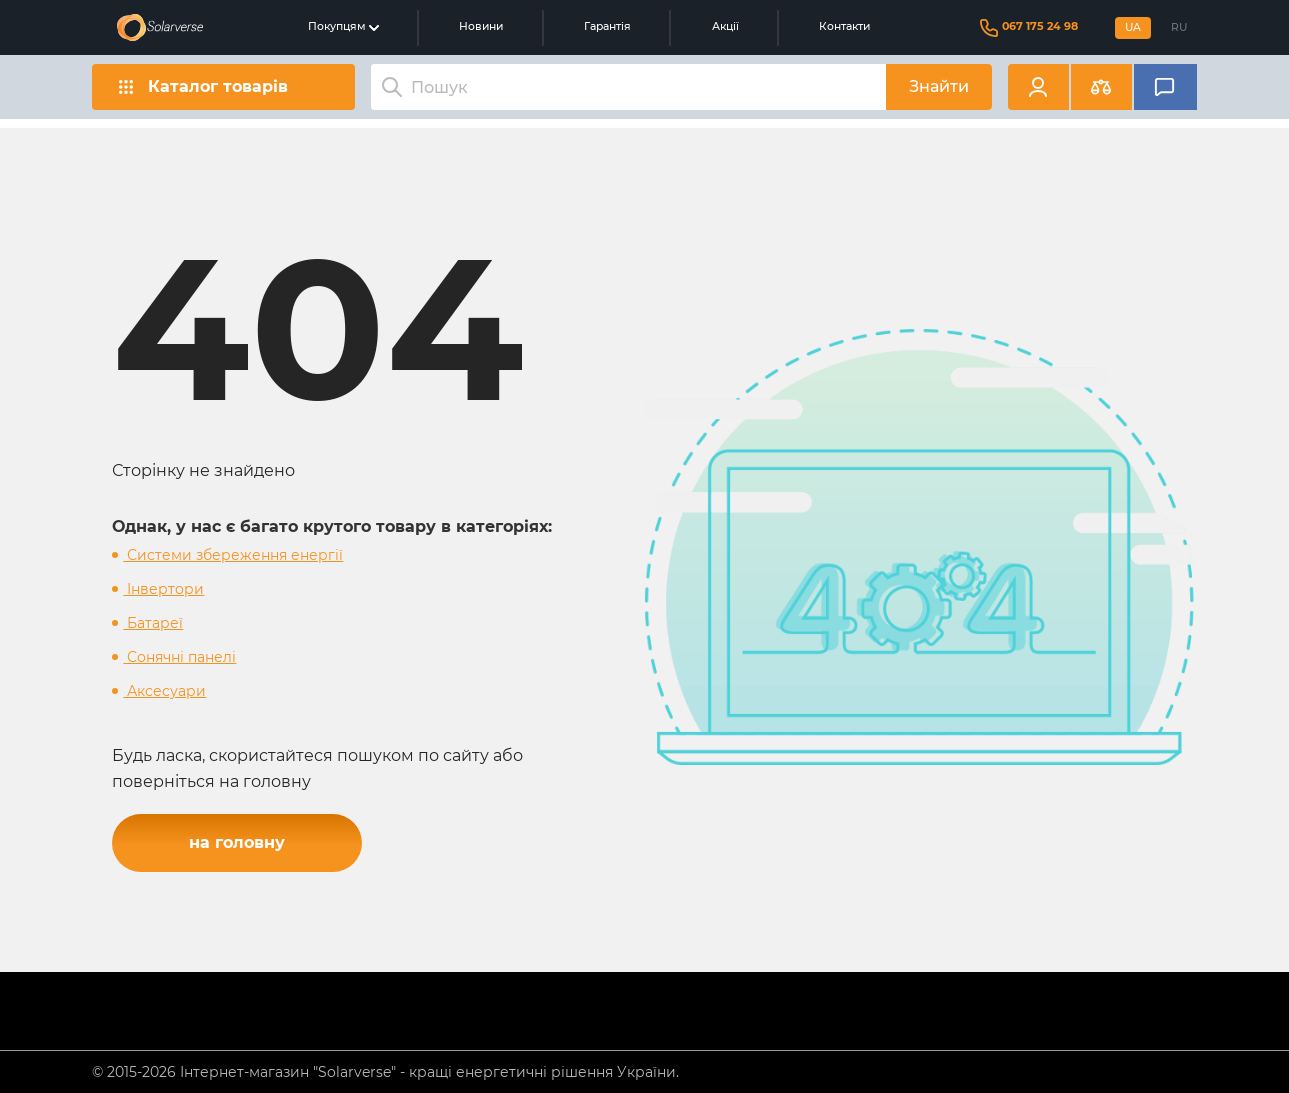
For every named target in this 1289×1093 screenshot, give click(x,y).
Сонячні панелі (179, 657)
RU (1179, 27)
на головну (237, 842)
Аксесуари (164, 691)
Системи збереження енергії (233, 555)
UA (1133, 27)
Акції (725, 26)
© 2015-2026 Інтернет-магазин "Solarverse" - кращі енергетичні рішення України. (385, 1072)
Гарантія (607, 26)
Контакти (844, 26)
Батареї (153, 623)
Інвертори (163, 589)
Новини (481, 26)
